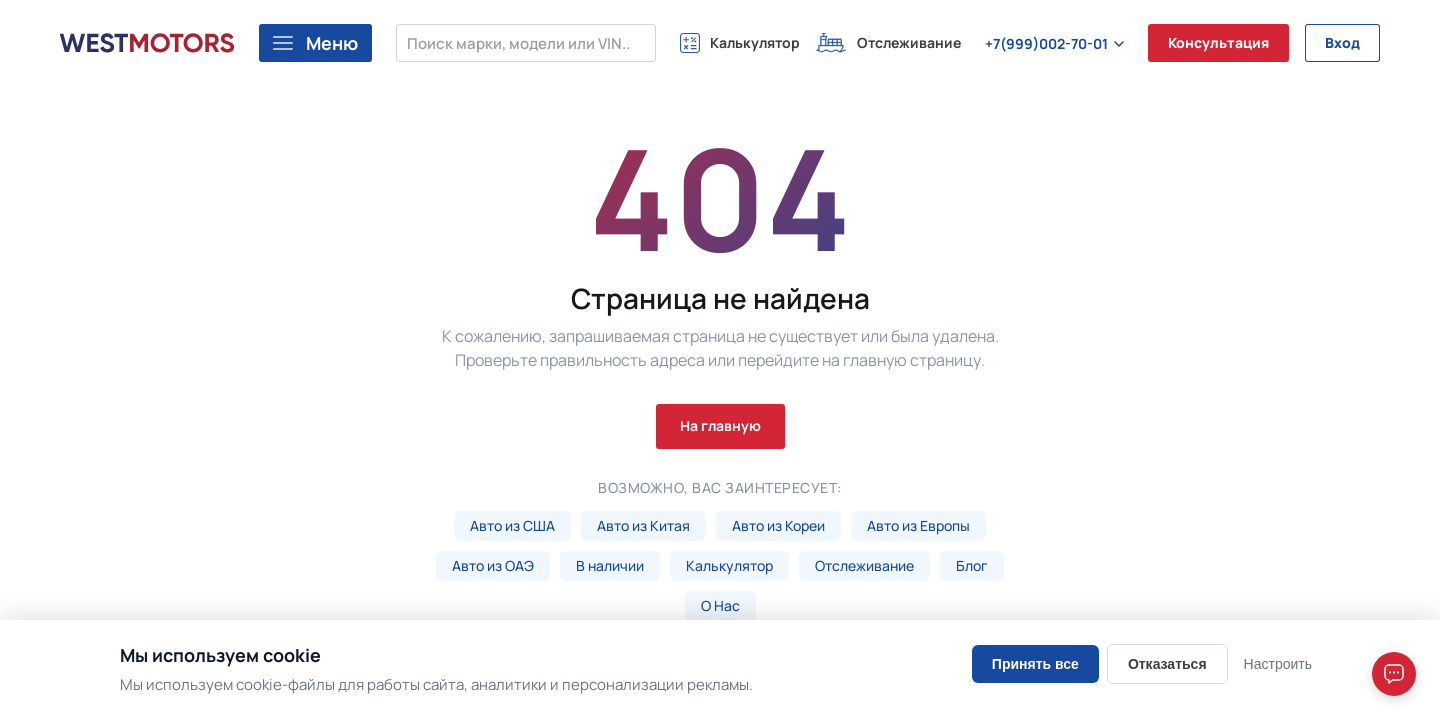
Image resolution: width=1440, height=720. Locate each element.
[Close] (1398, 577)
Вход (1342, 42)
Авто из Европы (918, 525)
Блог (972, 565)
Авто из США (512, 525)
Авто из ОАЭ (493, 565)
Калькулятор (729, 565)
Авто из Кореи (778, 525)
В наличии (610, 565)
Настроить (1278, 664)
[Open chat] (1394, 674)
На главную (720, 425)
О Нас (720, 605)
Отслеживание (864, 565)
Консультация (1218, 42)
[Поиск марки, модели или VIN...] (526, 43)
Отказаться (1167, 664)
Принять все (1035, 664)
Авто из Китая (643, 525)
